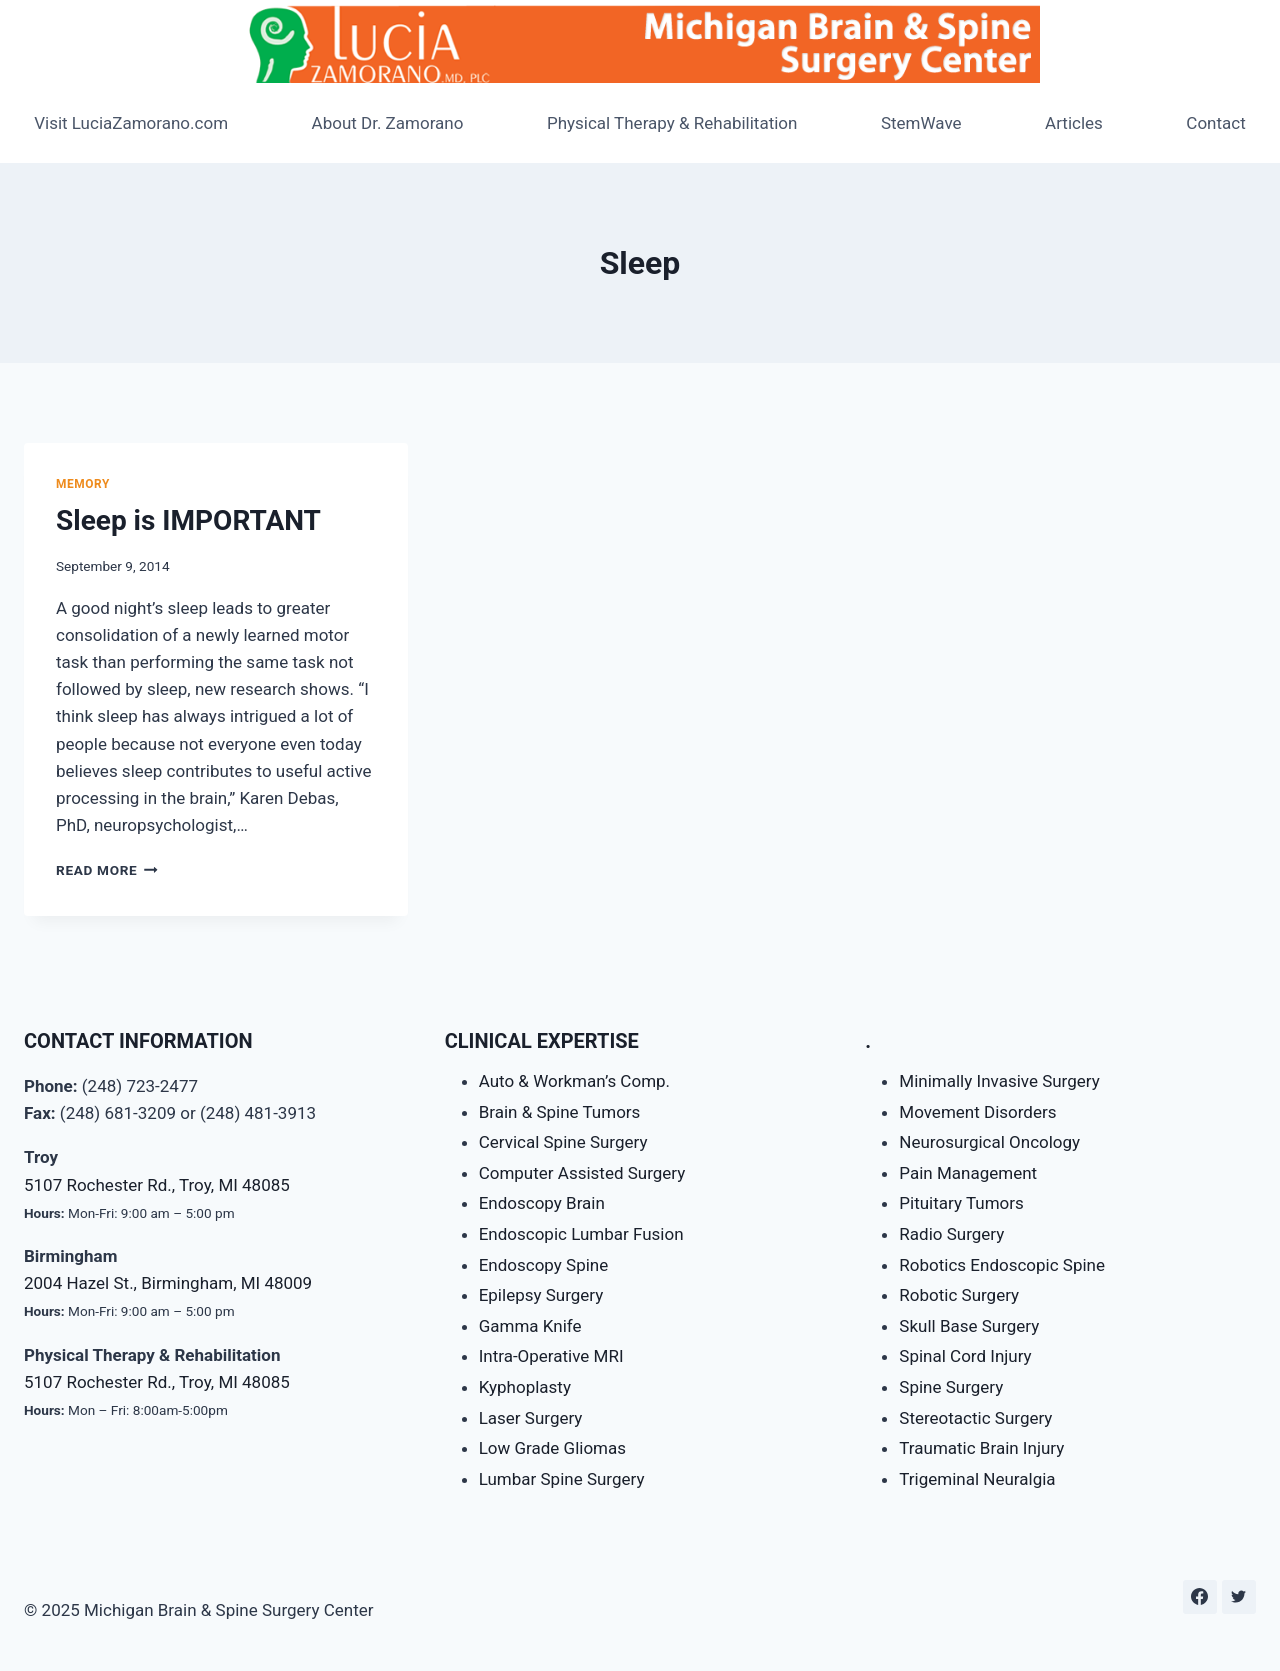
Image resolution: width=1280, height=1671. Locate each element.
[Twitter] (1239, 1597)
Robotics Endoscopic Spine (1002, 1265)
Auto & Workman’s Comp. (574, 1081)
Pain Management (968, 1173)
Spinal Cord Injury (965, 1356)
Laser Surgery (531, 1418)
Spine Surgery (951, 1387)
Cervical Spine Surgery (563, 1142)
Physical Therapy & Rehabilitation (672, 123)
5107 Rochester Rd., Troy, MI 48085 (157, 1185)
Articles (1074, 123)
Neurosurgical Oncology (989, 1142)
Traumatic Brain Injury (981, 1448)
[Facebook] (1200, 1597)
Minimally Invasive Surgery (999, 1081)
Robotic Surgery (959, 1295)
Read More (107, 870)
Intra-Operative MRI (551, 1356)
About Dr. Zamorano (388, 123)
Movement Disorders (977, 1112)
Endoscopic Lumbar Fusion (581, 1234)
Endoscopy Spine (544, 1265)
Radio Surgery (951, 1234)
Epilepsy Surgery (541, 1295)
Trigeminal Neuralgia (977, 1479)
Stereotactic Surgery (975, 1418)
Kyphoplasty (525, 1387)
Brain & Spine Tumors (560, 1112)
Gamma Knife (530, 1326)
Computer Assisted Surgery (582, 1173)
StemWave (921, 123)
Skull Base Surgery (969, 1326)
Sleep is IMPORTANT (188, 520)
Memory (83, 484)
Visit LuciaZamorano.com (131, 123)
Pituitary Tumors (961, 1203)
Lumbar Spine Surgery (562, 1479)
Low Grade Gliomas (552, 1448)
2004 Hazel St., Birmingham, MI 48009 (168, 1283)
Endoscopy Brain (542, 1203)
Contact (1215, 123)
